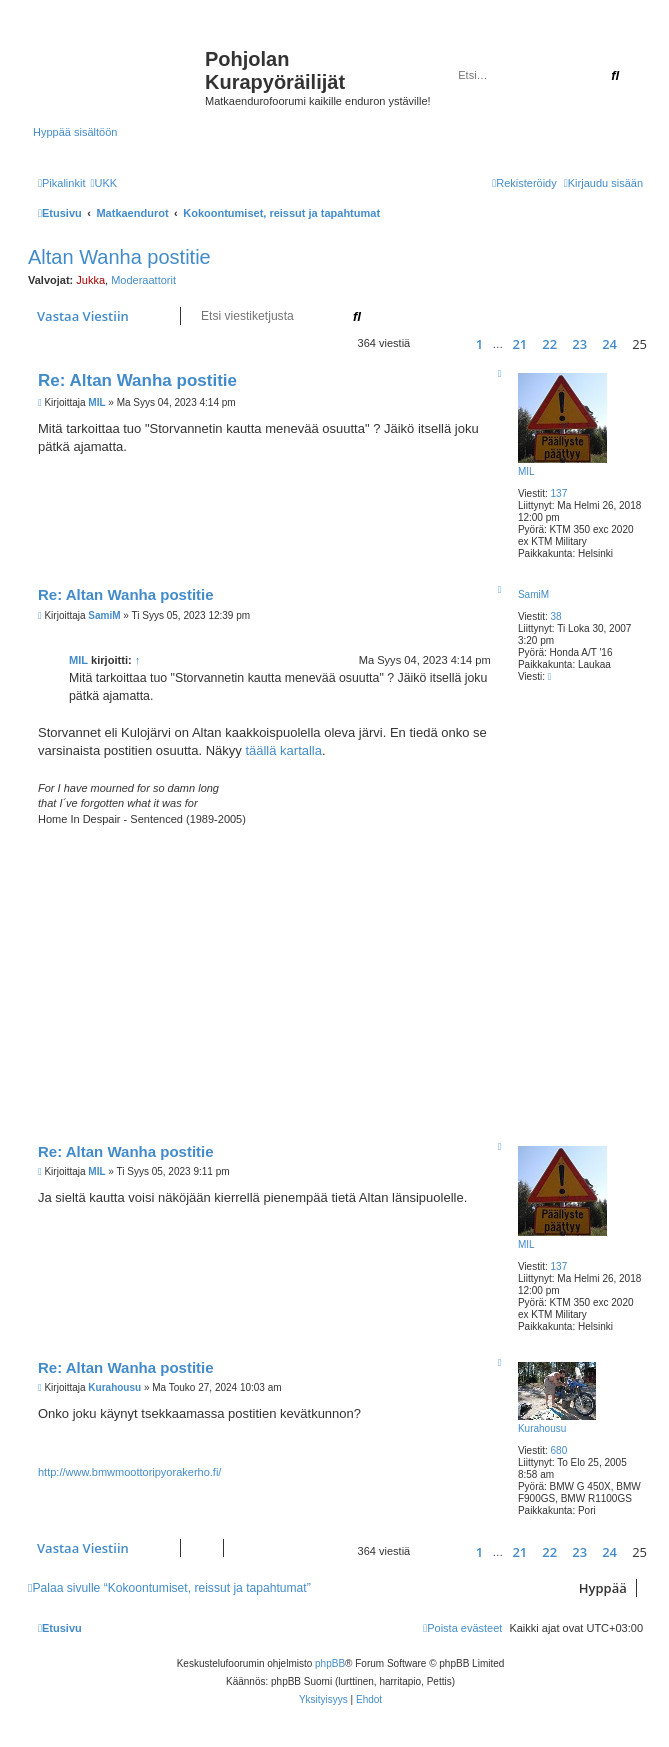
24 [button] (609, 344)
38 (556, 616)
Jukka (90, 280)
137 (559, 493)
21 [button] (519, 344)
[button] (433, 343)
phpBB (330, 1663)
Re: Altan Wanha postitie (137, 380)
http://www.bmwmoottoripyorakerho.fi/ (129, 1472)
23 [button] (579, 344)
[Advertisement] (353, 977)
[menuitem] (103, 183)
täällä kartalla (283, 750)
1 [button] (479, 344)
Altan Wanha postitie (119, 257)
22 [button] (549, 344)
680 (559, 1450)
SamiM (533, 594)
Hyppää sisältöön (75, 132)
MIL (526, 471)
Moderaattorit (143, 280)
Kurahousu (542, 1428)
